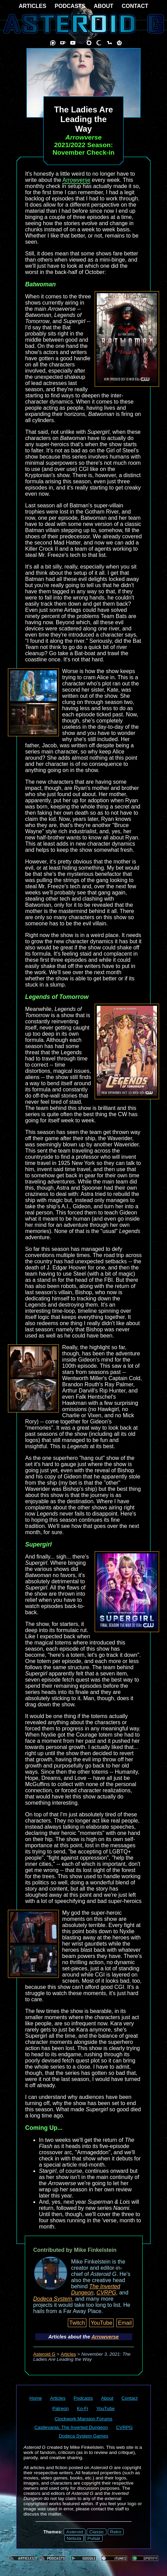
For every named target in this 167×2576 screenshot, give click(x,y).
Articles (68, 2354)
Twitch (77, 2323)
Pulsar (94, 2538)
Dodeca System (52, 2299)
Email (125, 2323)
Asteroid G (44, 2354)
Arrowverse (77, 180)
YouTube (101, 2323)
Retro (116, 2531)
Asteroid (74, 2531)
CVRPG (106, 2293)
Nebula (74, 2538)
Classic (96, 2531)
